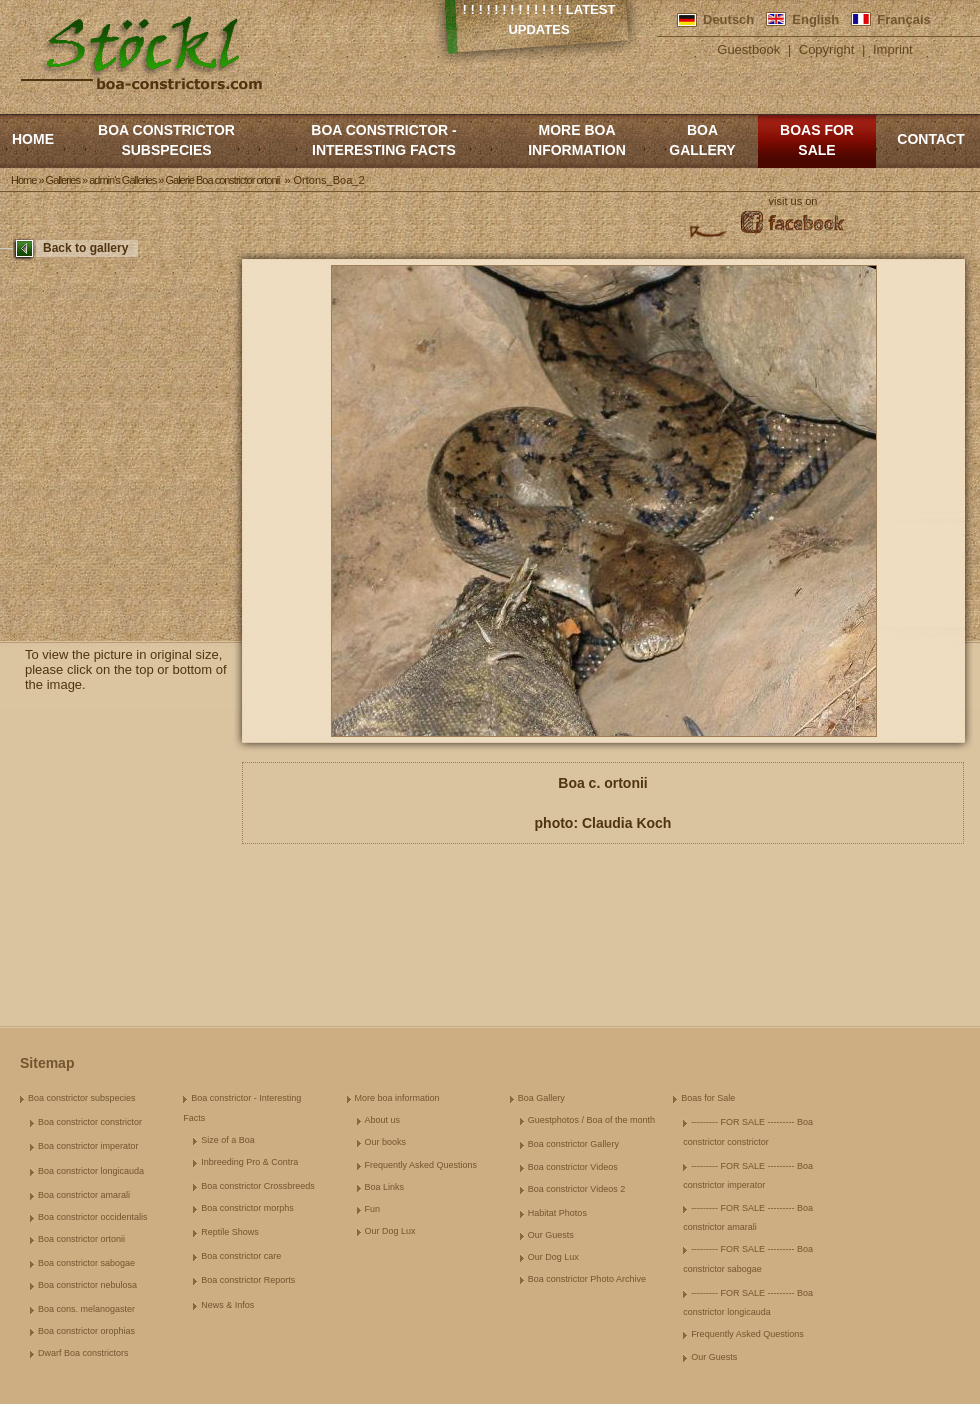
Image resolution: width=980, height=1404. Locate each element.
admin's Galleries (122, 180)
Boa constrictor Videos (573, 1167)
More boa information (577, 140)
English (815, 19)
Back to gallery (85, 248)
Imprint (893, 49)
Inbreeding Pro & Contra (249, 1162)
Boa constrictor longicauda (91, 1171)
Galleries (63, 180)
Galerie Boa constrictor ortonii (222, 180)
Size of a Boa (228, 1140)
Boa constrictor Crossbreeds (258, 1186)
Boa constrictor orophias (86, 1331)
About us (383, 1120)
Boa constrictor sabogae (86, 1263)
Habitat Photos (557, 1213)
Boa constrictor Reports (248, 1280)
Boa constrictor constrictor (90, 1122)
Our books (386, 1142)
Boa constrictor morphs (247, 1208)
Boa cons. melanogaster (86, 1309)
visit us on (793, 201)
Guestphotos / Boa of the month (591, 1120)
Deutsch (728, 19)
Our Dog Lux (390, 1231)
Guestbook (748, 49)
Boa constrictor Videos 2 (576, 1189)
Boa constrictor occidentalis (93, 1217)
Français (903, 19)
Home (33, 139)
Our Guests (551, 1235)
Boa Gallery (702, 140)
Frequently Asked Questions (421, 1165)
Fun (373, 1209)
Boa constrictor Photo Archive (587, 1279)
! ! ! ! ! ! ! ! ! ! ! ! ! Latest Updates (539, 19)
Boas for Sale (817, 140)
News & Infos (227, 1305)
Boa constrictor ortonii (81, 1239)
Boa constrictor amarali (84, 1195)
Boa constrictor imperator (88, 1146)
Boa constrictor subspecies (166, 140)
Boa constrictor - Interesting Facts (383, 140)
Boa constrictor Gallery (573, 1144)
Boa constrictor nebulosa (87, 1285)
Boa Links (385, 1187)
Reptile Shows (230, 1232)
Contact (930, 139)
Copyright (827, 49)
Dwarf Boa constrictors (83, 1353)
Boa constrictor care (241, 1256)
